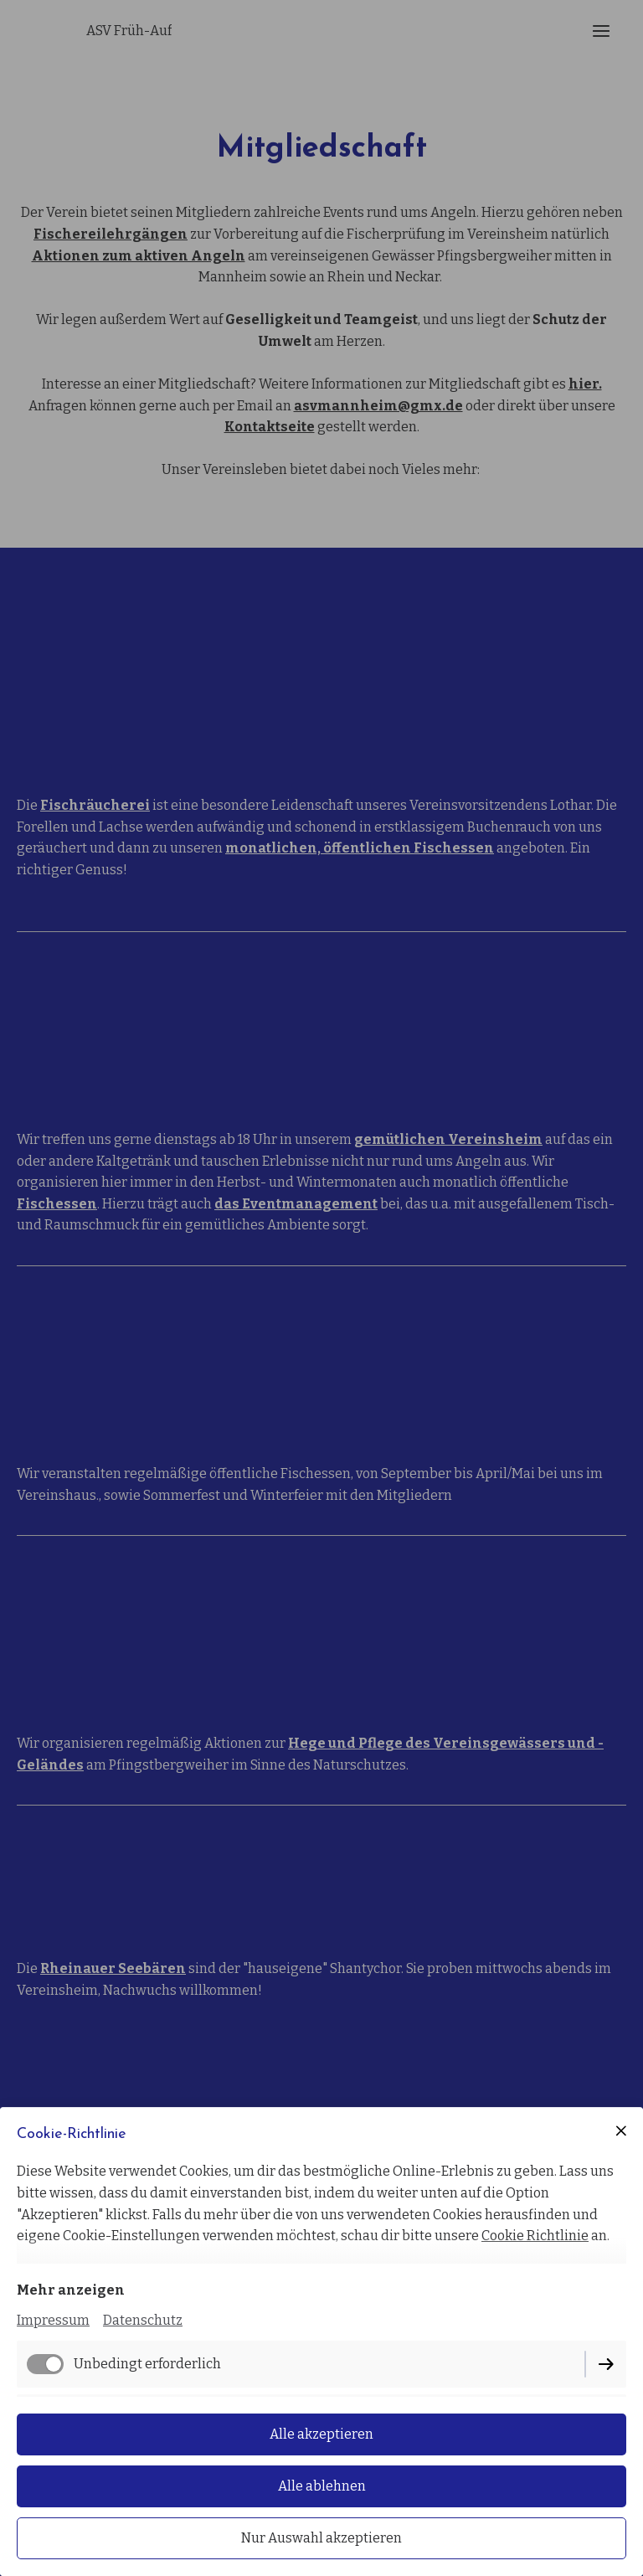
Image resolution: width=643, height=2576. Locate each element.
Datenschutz (143, 2320)
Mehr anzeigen (71, 2290)
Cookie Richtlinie (535, 2236)
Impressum (53, 2320)
